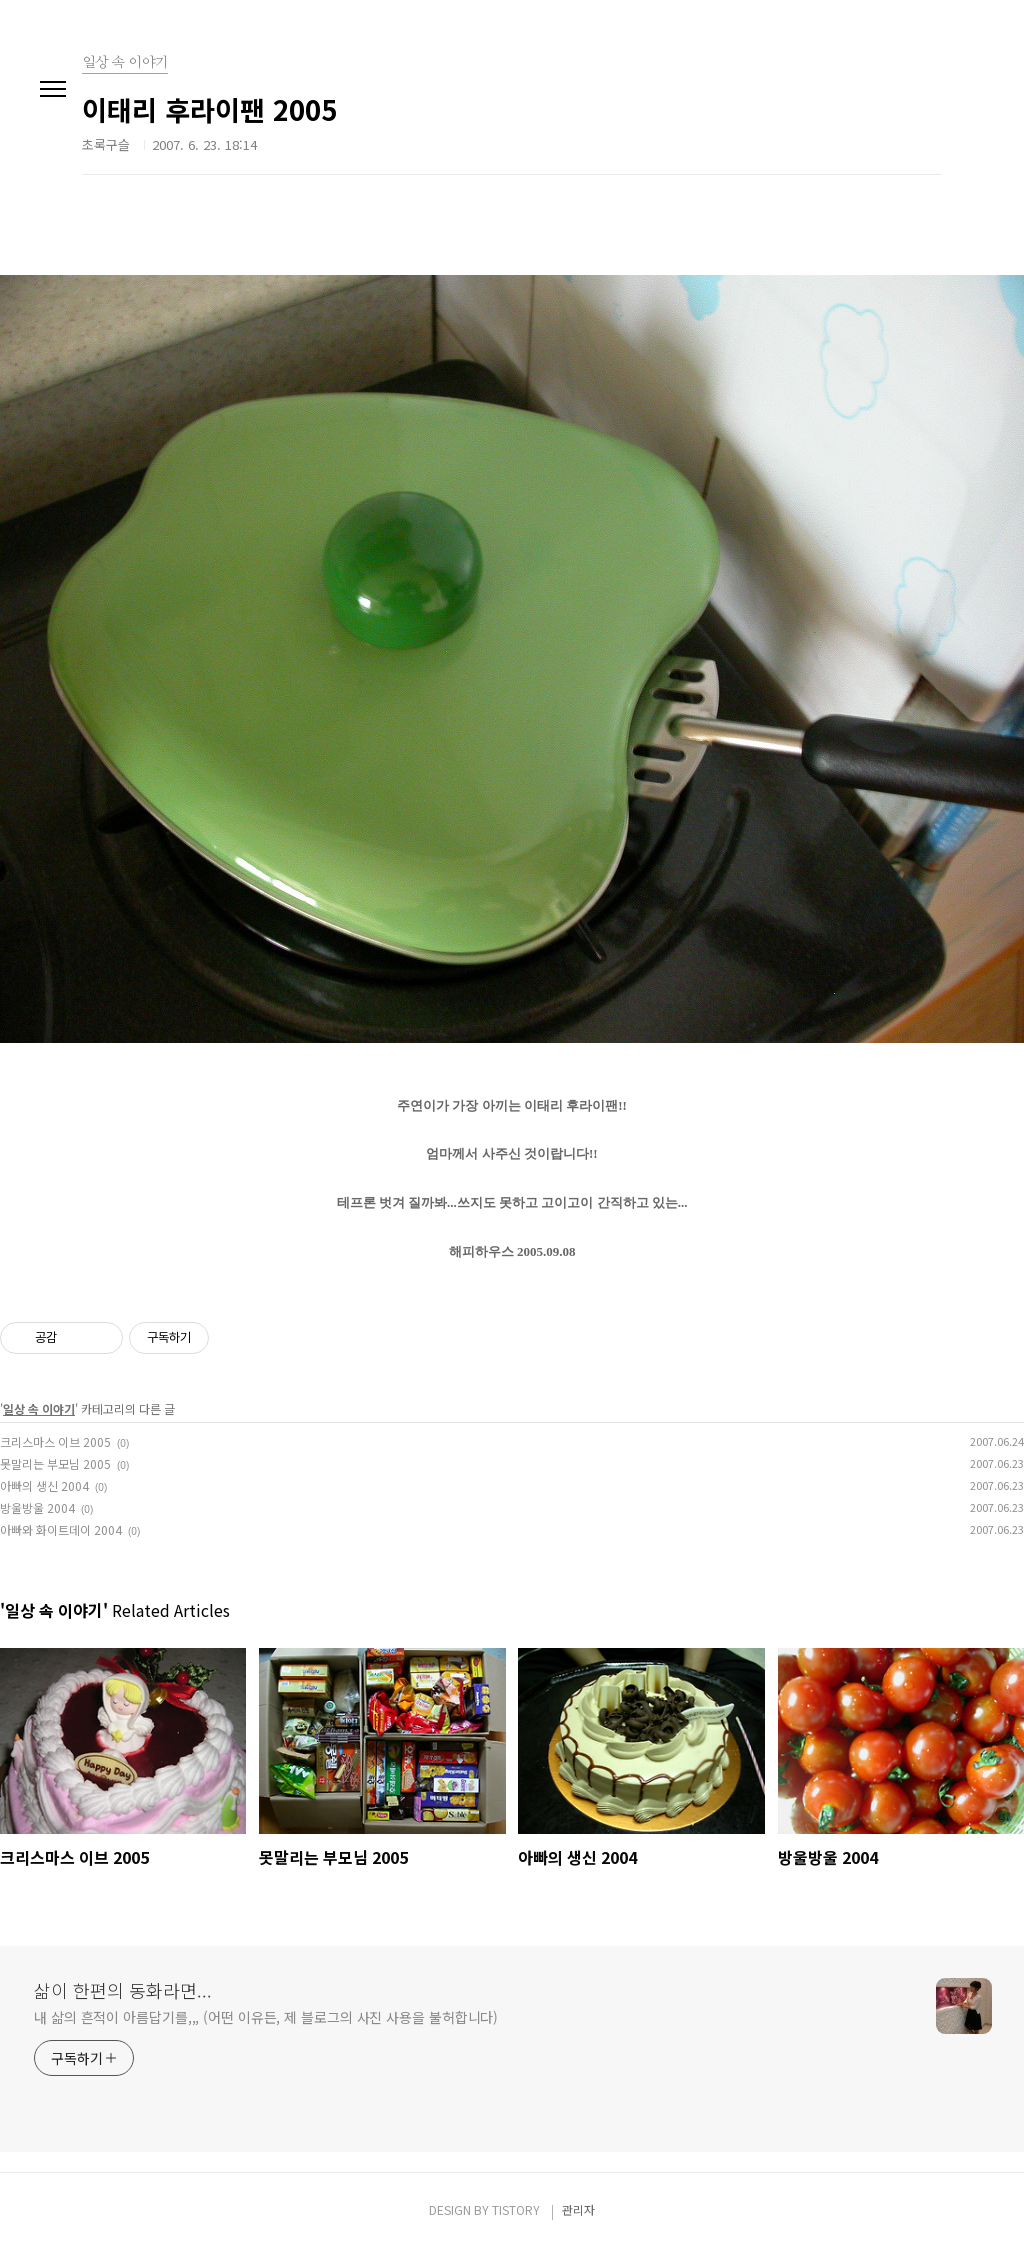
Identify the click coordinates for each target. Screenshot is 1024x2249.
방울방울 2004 (37, 1507)
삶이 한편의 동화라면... (123, 1990)
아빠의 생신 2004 (44, 1485)
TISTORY (516, 2209)
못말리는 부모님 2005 (55, 1463)
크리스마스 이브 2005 (55, 1441)
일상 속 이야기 (39, 1408)
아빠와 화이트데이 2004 (61, 1529)
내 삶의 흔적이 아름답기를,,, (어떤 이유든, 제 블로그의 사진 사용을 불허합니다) (266, 2017)
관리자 (578, 2209)
